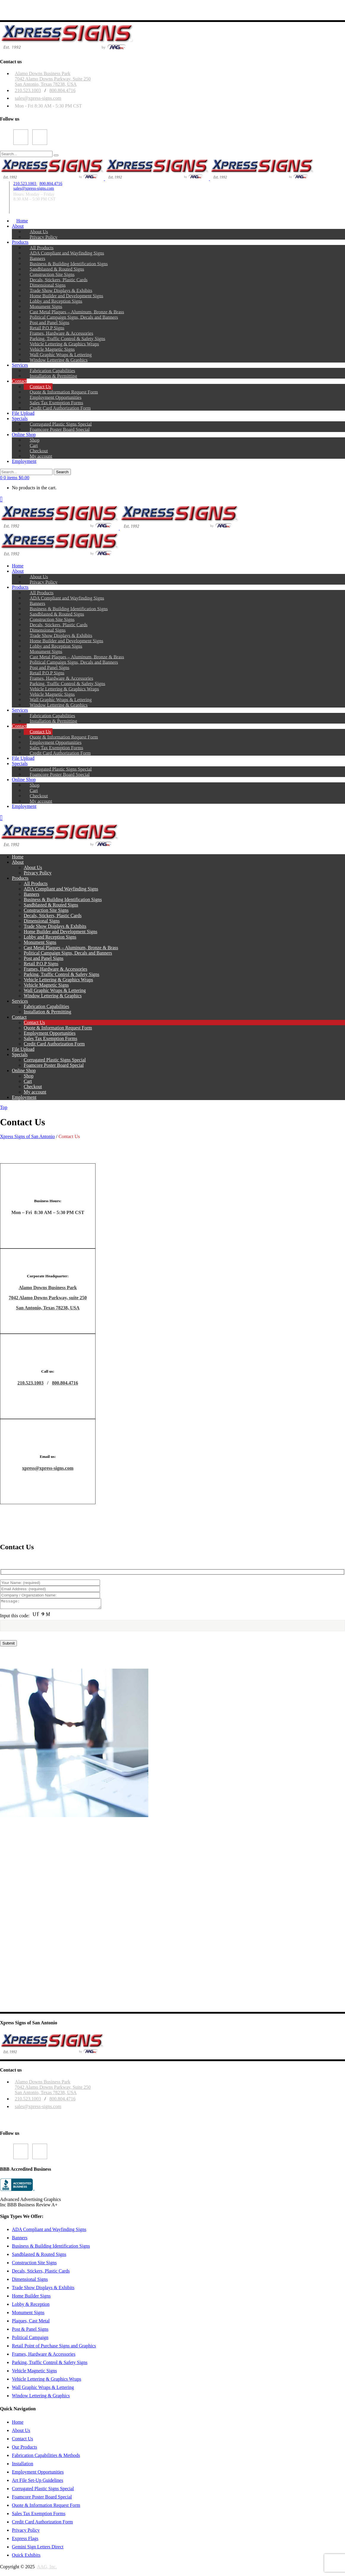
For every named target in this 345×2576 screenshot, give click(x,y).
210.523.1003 (28, 90)
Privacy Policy (26, 2531)
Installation (22, 2465)
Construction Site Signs (34, 2264)
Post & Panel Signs (30, 2330)
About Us (21, 2432)
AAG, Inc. (47, 2568)
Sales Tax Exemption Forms (38, 2515)
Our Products (24, 2448)
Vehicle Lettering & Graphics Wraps (46, 2380)
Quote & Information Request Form (46, 2506)
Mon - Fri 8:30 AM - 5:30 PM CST (48, 105)
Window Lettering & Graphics (41, 2397)
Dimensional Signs (30, 2281)
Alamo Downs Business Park (48, 1287)
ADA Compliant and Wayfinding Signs (49, 2231)
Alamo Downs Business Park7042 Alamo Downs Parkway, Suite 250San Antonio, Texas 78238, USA (53, 79)
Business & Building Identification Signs (51, 2247)
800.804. (60, 1382)
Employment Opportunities (38, 2473)
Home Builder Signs (31, 2297)
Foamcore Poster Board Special (42, 2498)
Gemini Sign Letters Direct (37, 2548)
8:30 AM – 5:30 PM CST (34, 199)
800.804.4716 (62, 90)
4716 (73, 1382)
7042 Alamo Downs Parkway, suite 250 (48, 1297)
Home (17, 2423)
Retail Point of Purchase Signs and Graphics (54, 2347)
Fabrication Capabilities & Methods (46, 2457)
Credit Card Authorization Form (42, 2523)
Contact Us (22, 2440)
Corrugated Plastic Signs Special (43, 2490)
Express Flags (25, 2540)
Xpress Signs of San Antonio (27, 1136)
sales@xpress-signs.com (38, 98)
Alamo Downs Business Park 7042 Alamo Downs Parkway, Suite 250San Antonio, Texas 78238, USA (53, 2089)
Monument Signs (28, 2314)
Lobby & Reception (31, 2305)
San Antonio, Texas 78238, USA (48, 1307)
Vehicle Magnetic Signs (34, 2372)
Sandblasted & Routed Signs (39, 2256)
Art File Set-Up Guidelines (37, 2482)
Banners (19, 2239)
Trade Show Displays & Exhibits (43, 2289)
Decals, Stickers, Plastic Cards (41, 2272)
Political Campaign (30, 2339)
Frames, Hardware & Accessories (43, 2355)
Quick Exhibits (26, 2556)
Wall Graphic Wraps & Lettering (43, 2389)
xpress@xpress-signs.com (48, 1468)
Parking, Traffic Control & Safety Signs (50, 2364)
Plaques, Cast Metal (31, 2322)
